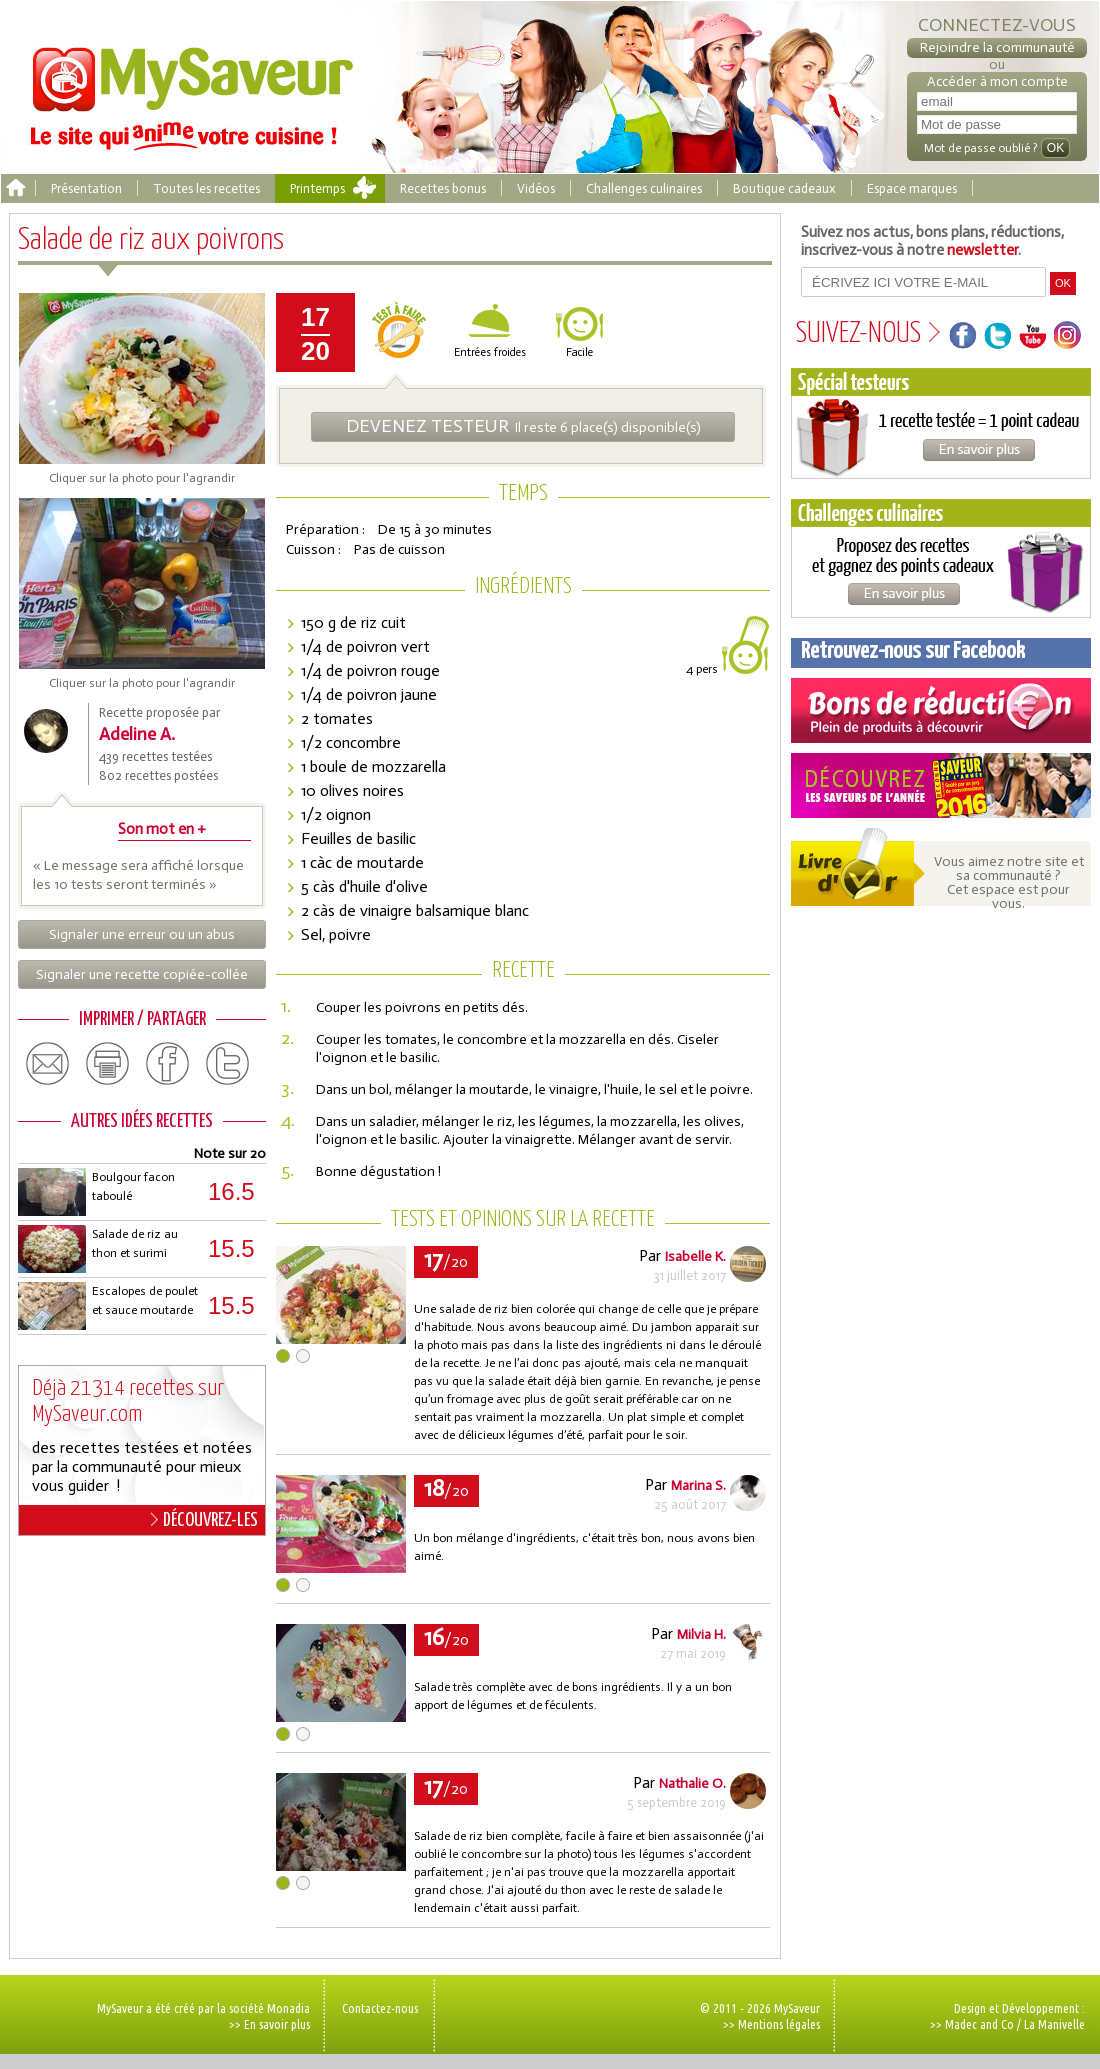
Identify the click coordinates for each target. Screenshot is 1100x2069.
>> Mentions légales (771, 2024)
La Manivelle (1054, 2024)
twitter (228, 1064)
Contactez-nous (380, 2008)
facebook (168, 1064)
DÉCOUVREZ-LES (204, 1520)
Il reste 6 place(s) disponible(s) (523, 426)
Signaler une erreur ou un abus (142, 934)
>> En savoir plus (269, 2024)
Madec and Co (979, 2024)
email (48, 1064)
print (108, 1064)
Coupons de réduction (941, 710)
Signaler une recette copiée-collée (142, 974)
